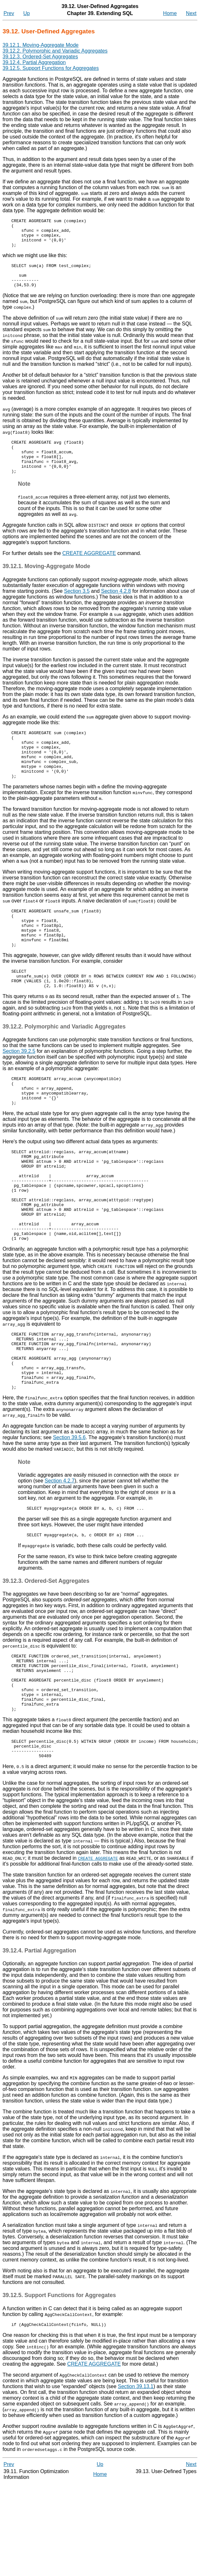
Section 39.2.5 (19, 1089)
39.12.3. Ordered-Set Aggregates (40, 56)
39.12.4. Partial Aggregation (34, 62)
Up (26, 13)
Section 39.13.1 (135, 2478)
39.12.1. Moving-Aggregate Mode (40, 45)
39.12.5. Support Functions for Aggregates (51, 68)
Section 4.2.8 (116, 608)
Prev (9, 13)
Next (191, 13)
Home (170, 13)
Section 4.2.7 (60, 1554)
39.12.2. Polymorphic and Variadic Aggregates (55, 51)
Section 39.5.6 (69, 1511)
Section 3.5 (77, 608)
